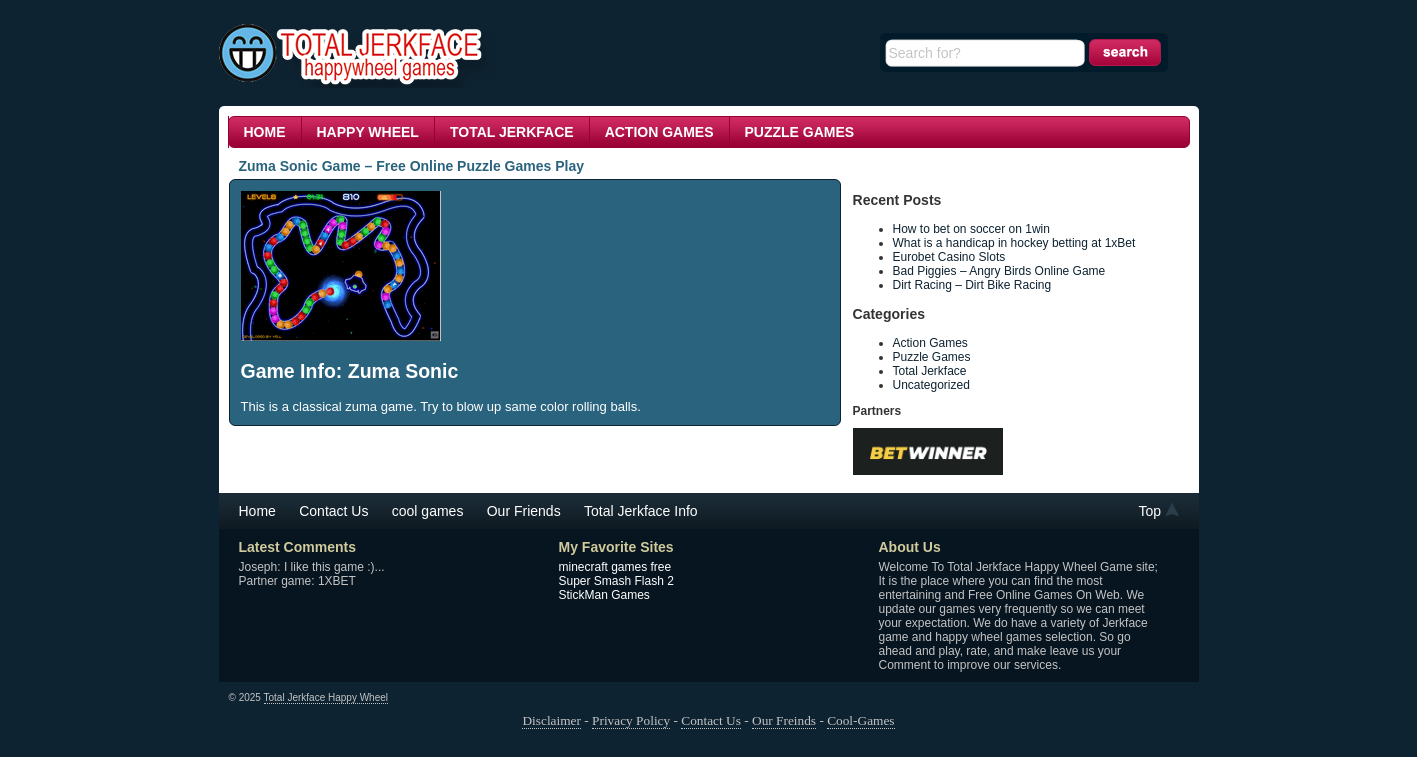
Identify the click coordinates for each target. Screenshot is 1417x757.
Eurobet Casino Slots (949, 257)
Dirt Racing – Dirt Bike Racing (972, 285)
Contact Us (333, 511)
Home (265, 132)
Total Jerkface (512, 132)
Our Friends (524, 511)
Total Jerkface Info (641, 511)
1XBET (337, 581)
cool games (428, 511)
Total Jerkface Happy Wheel (326, 697)
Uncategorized (931, 385)
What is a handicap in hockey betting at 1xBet (1016, 243)
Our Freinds (784, 720)
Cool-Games (860, 720)
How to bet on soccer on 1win (973, 229)
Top (1150, 511)
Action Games (659, 132)
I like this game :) (329, 567)
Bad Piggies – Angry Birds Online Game (999, 271)
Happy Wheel (368, 132)
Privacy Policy (631, 720)
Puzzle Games (800, 132)
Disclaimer (551, 720)
